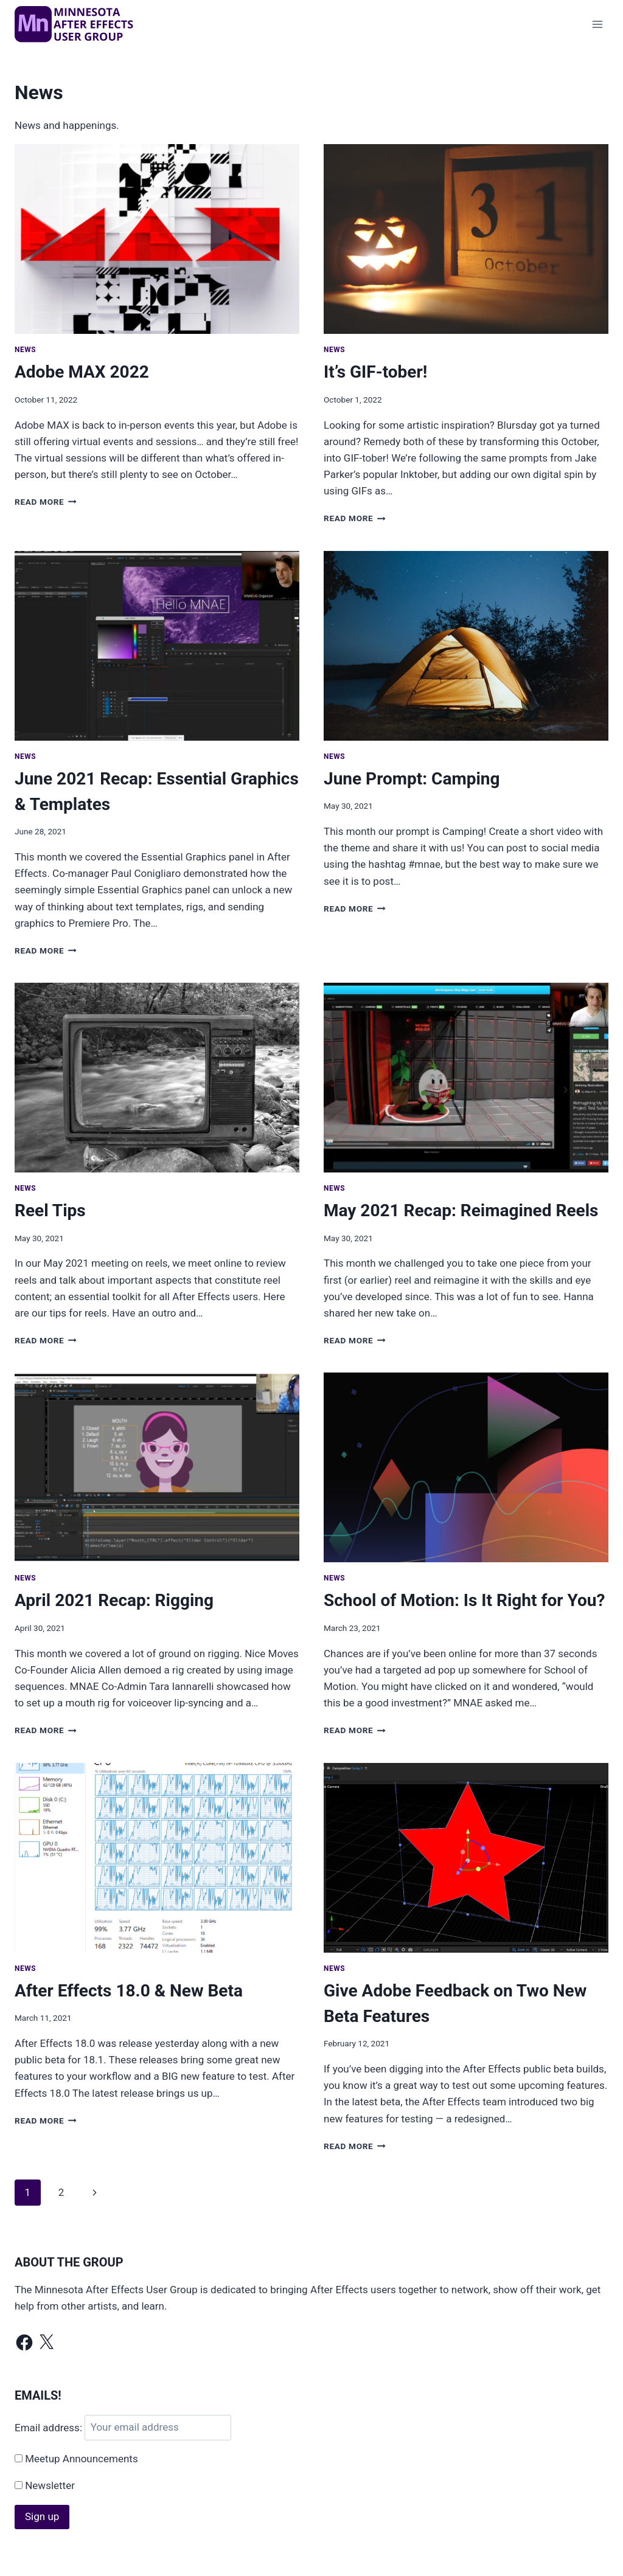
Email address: (50, 2427)
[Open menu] (597, 24)
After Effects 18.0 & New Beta (129, 1991)
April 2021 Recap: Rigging (114, 1600)
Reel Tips (50, 1210)
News (25, 349)
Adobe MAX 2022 (82, 372)
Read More (46, 502)
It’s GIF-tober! (375, 372)
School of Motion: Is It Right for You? (464, 1600)
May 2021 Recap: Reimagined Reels (461, 1210)
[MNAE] (75, 24)
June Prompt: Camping (412, 779)
